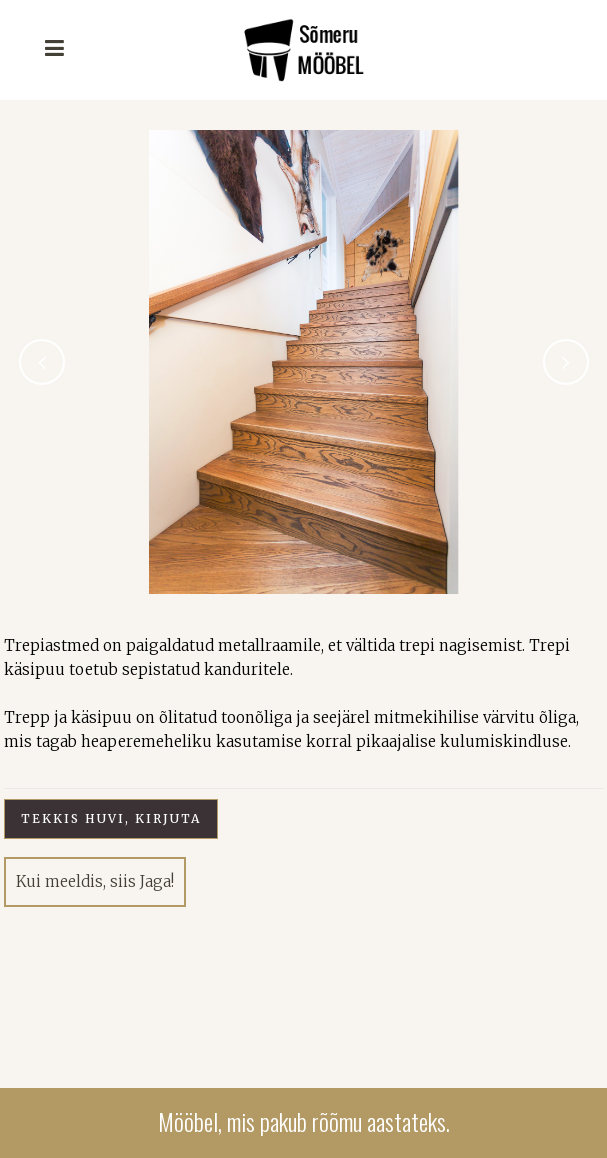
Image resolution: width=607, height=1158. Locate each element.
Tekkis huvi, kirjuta (111, 818)
